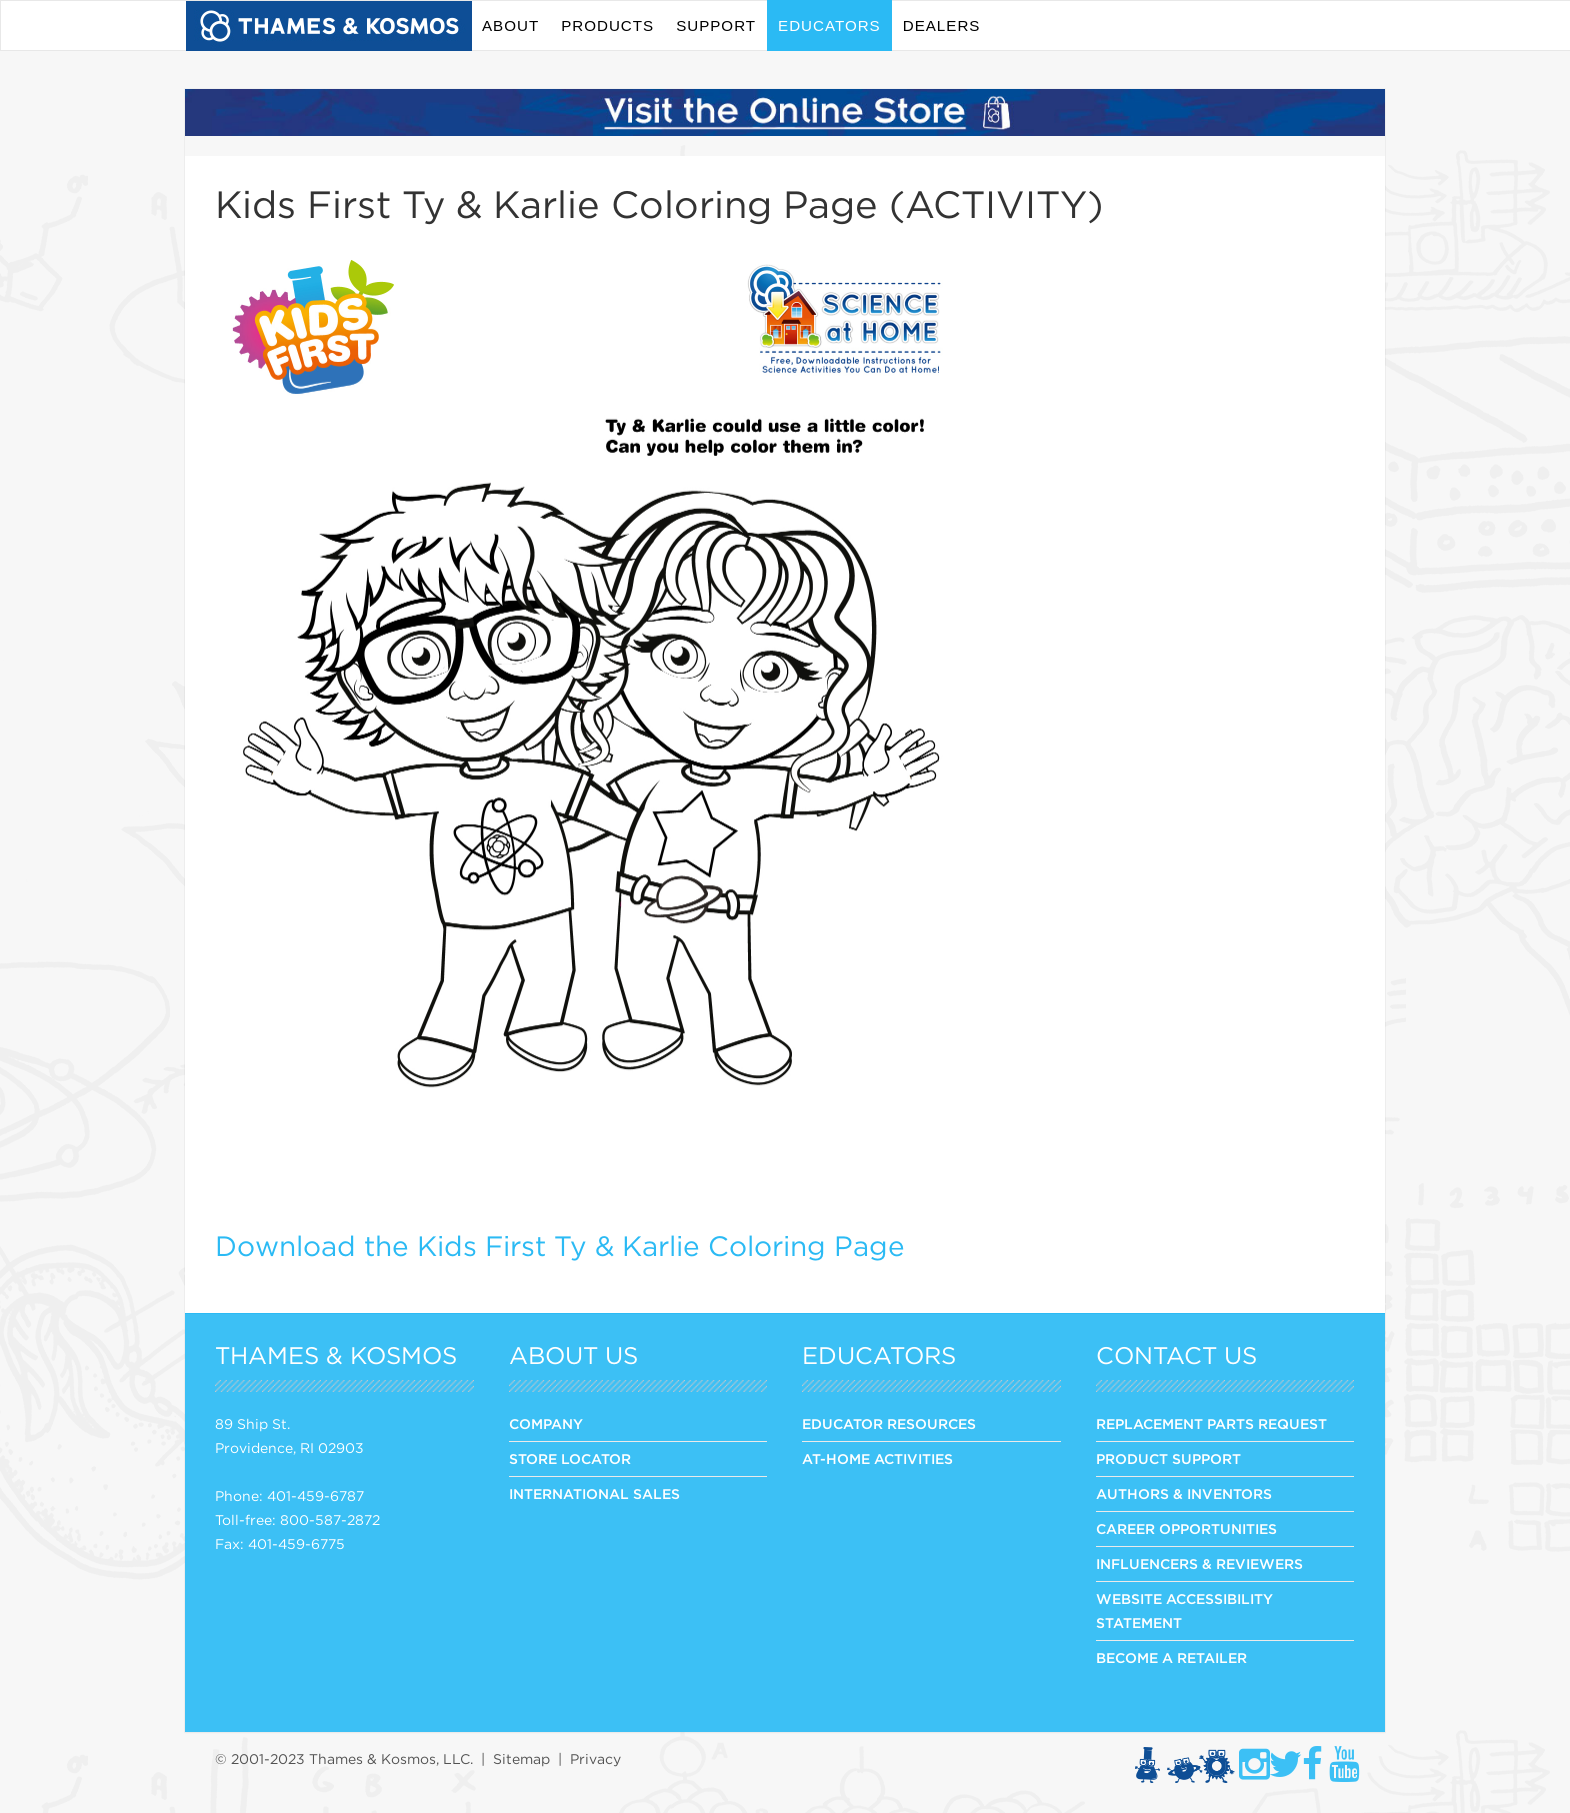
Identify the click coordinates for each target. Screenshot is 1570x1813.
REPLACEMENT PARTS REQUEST (1211, 1424)
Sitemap (521, 1759)
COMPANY (546, 1424)
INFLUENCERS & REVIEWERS (1199, 1564)
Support (716, 25)
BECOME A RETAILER (1171, 1658)
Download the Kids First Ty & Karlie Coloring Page (560, 1246)
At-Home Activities (877, 1459)
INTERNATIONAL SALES (594, 1494)
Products (607, 25)
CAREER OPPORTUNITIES (1186, 1529)
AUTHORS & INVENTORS (1184, 1494)
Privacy (595, 1759)
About (510, 25)
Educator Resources (889, 1424)
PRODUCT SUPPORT (1168, 1459)
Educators (829, 25)
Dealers (942, 25)
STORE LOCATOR (570, 1459)
